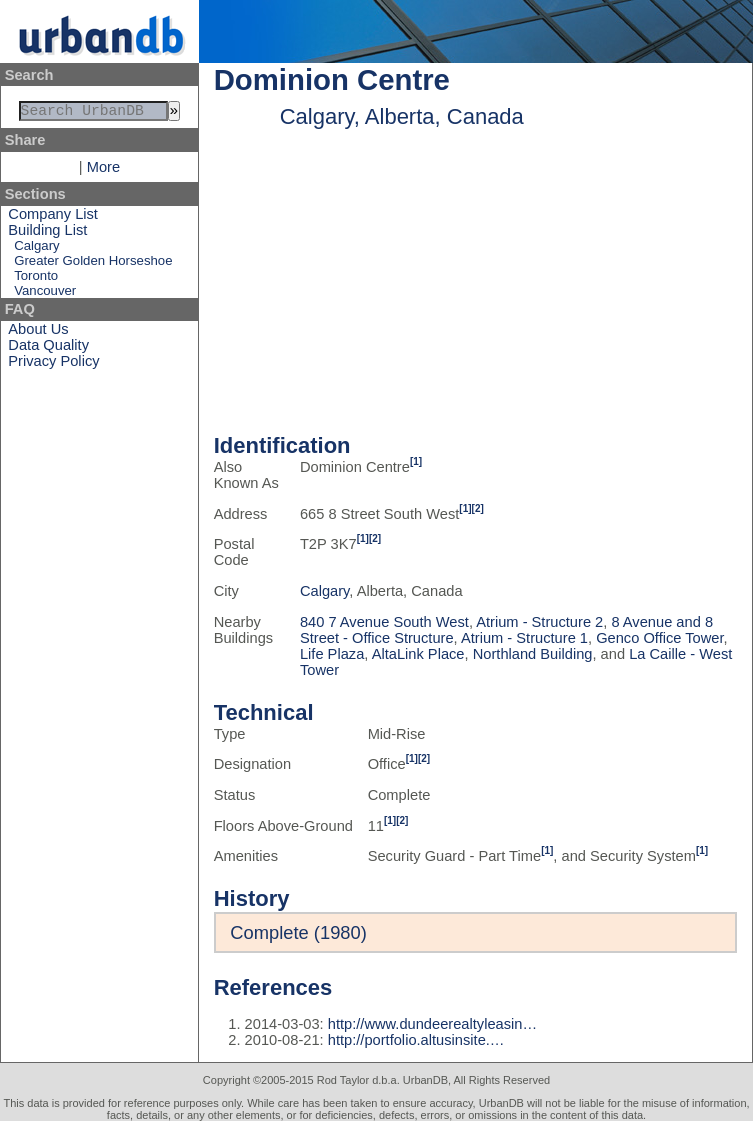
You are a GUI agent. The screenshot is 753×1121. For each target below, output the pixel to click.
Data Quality (48, 349)
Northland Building (533, 654)
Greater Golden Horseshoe (93, 264)
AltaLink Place (418, 654)
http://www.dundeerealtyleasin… (432, 1024)
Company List (53, 218)
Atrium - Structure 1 (524, 638)
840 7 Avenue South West (384, 622)
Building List (47, 234)
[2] (478, 508)
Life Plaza (332, 654)
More (103, 171)
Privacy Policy (53, 365)
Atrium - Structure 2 (539, 622)
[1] (416, 461)
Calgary (36, 249)
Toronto (36, 279)
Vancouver (45, 294)
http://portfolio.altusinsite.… (416, 1040)
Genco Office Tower (659, 638)
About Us (38, 333)
